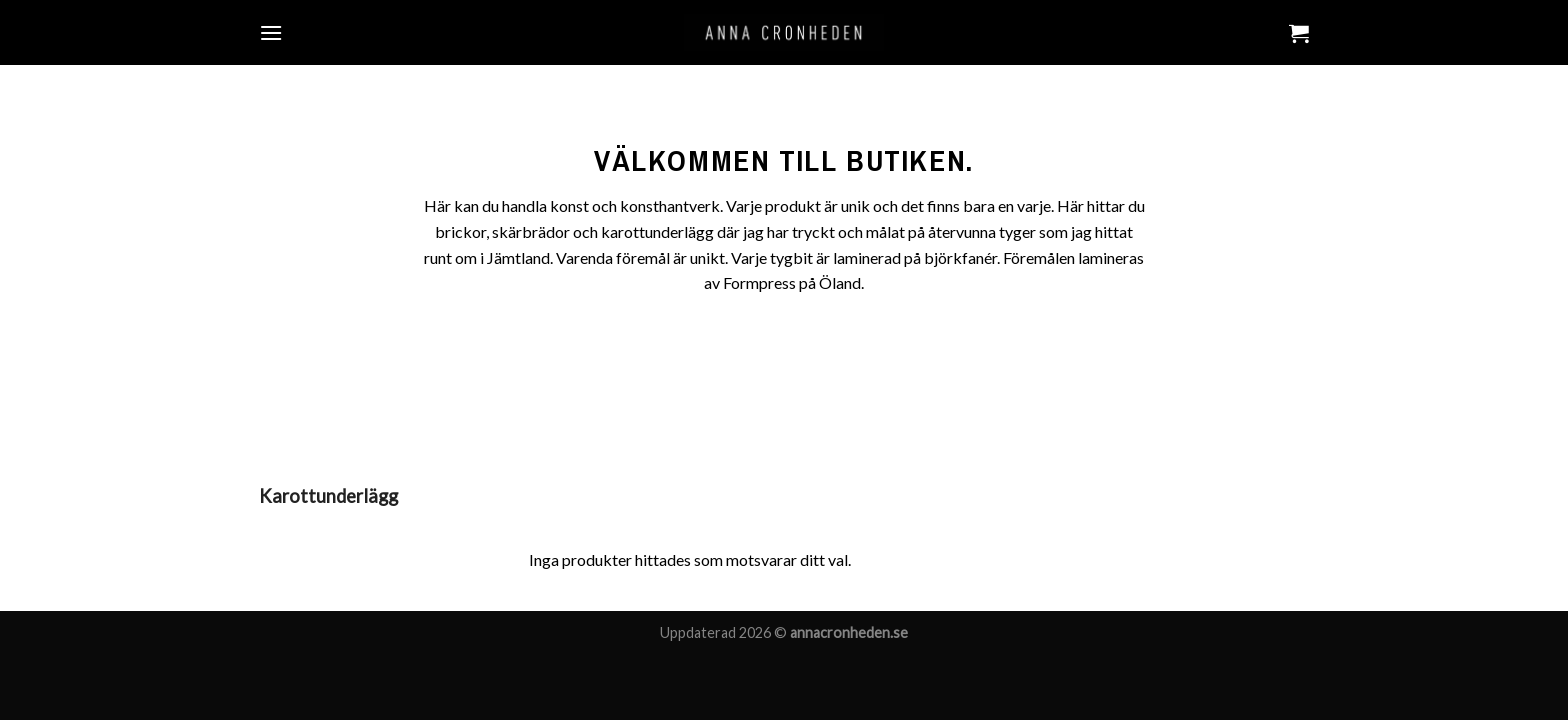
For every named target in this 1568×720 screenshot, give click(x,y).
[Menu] (271, 32)
